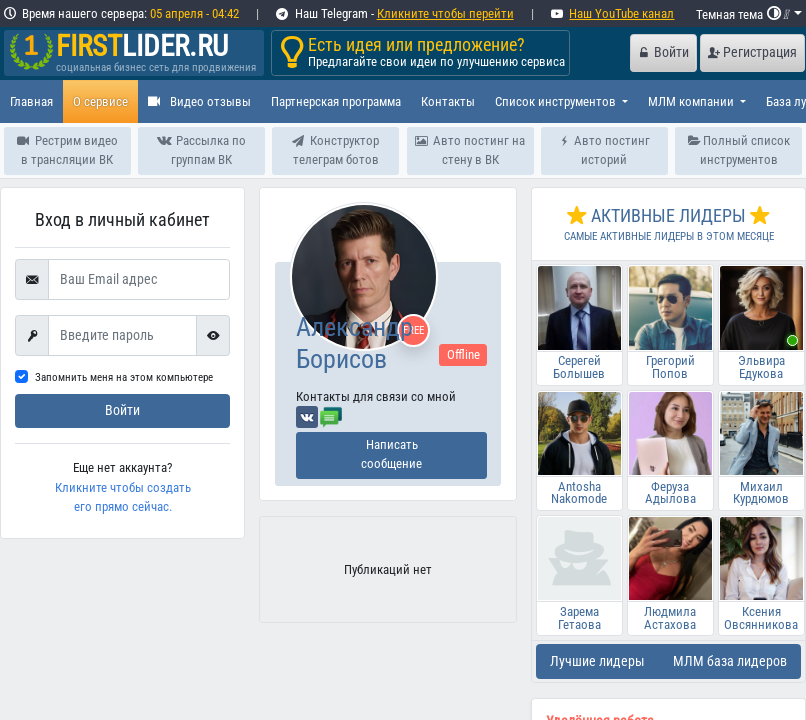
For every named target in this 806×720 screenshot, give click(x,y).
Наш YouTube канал (621, 13)
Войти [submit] (122, 410)
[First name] (122, 336)
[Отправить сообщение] (331, 416)
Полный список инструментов (739, 150)
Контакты (448, 101)
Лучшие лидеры (597, 661)
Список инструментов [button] (557, 101)
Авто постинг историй (604, 150)
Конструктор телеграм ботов (335, 150)
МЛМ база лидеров (730, 661)
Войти (664, 52)
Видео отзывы (199, 101)
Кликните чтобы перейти (445, 13)
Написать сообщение (391, 454)
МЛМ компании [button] (692, 101)
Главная (31, 101)
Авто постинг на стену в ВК (470, 150)
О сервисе (100, 101)
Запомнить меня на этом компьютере (124, 377)
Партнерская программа (336, 101)
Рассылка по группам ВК (201, 150)
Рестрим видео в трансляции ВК (67, 150)
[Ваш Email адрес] (139, 280)
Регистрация (752, 52)
